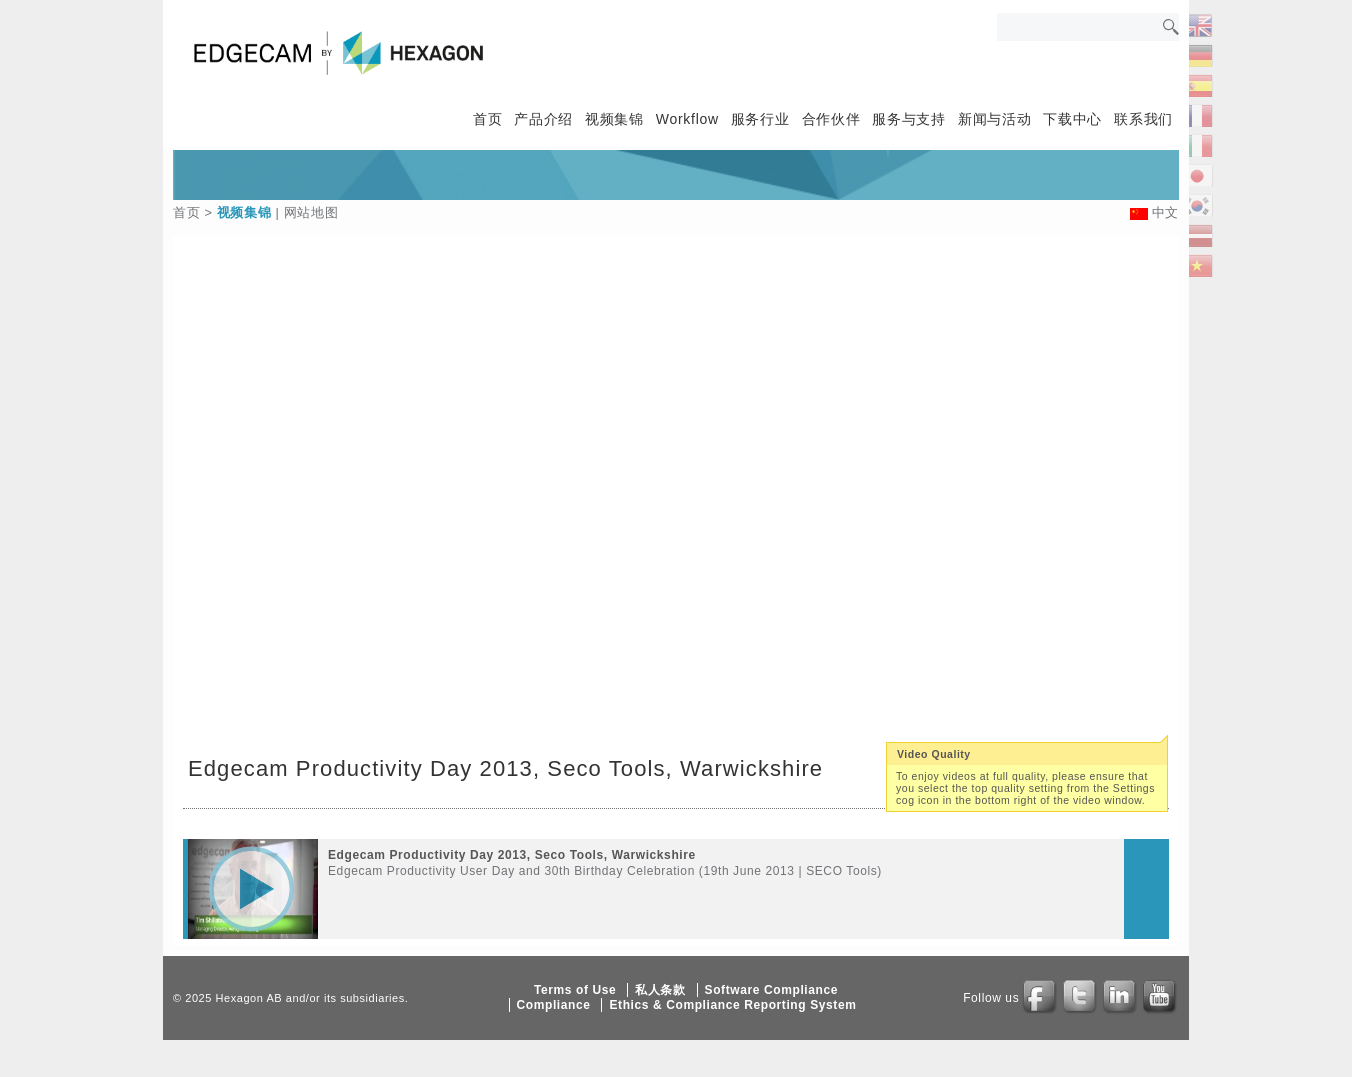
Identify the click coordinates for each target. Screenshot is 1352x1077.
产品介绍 (543, 119)
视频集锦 (614, 119)
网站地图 (311, 212)
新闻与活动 (995, 119)
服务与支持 (909, 119)
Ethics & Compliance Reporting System (732, 1005)
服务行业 (760, 119)
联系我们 (1143, 119)
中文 (1165, 212)
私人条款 (660, 990)
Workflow (687, 119)
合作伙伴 (831, 119)
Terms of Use (575, 990)
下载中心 (1072, 119)
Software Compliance (771, 990)
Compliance (554, 1005)
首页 (487, 119)
